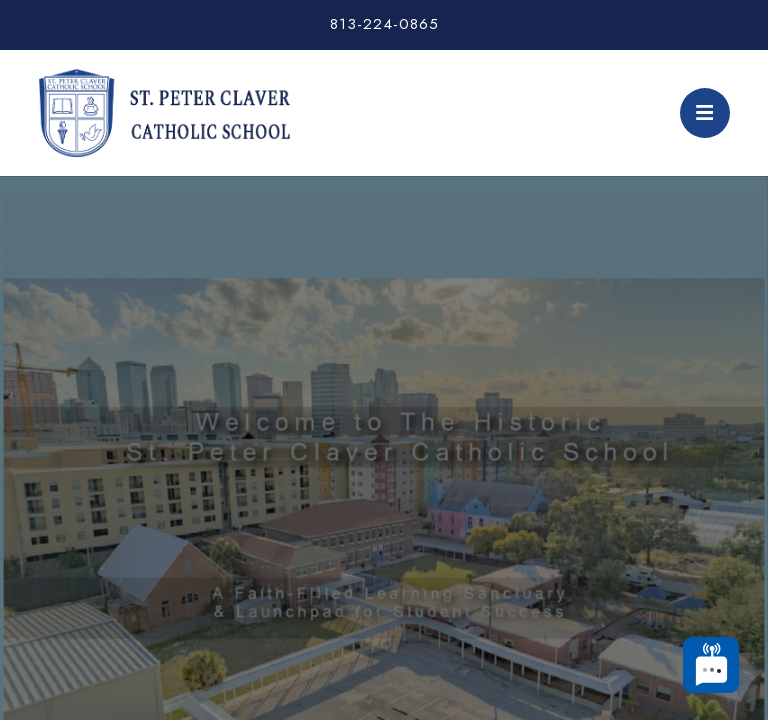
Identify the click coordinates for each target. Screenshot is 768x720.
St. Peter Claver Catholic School (164, 113)
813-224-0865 (384, 24)
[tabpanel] (384, 405)
